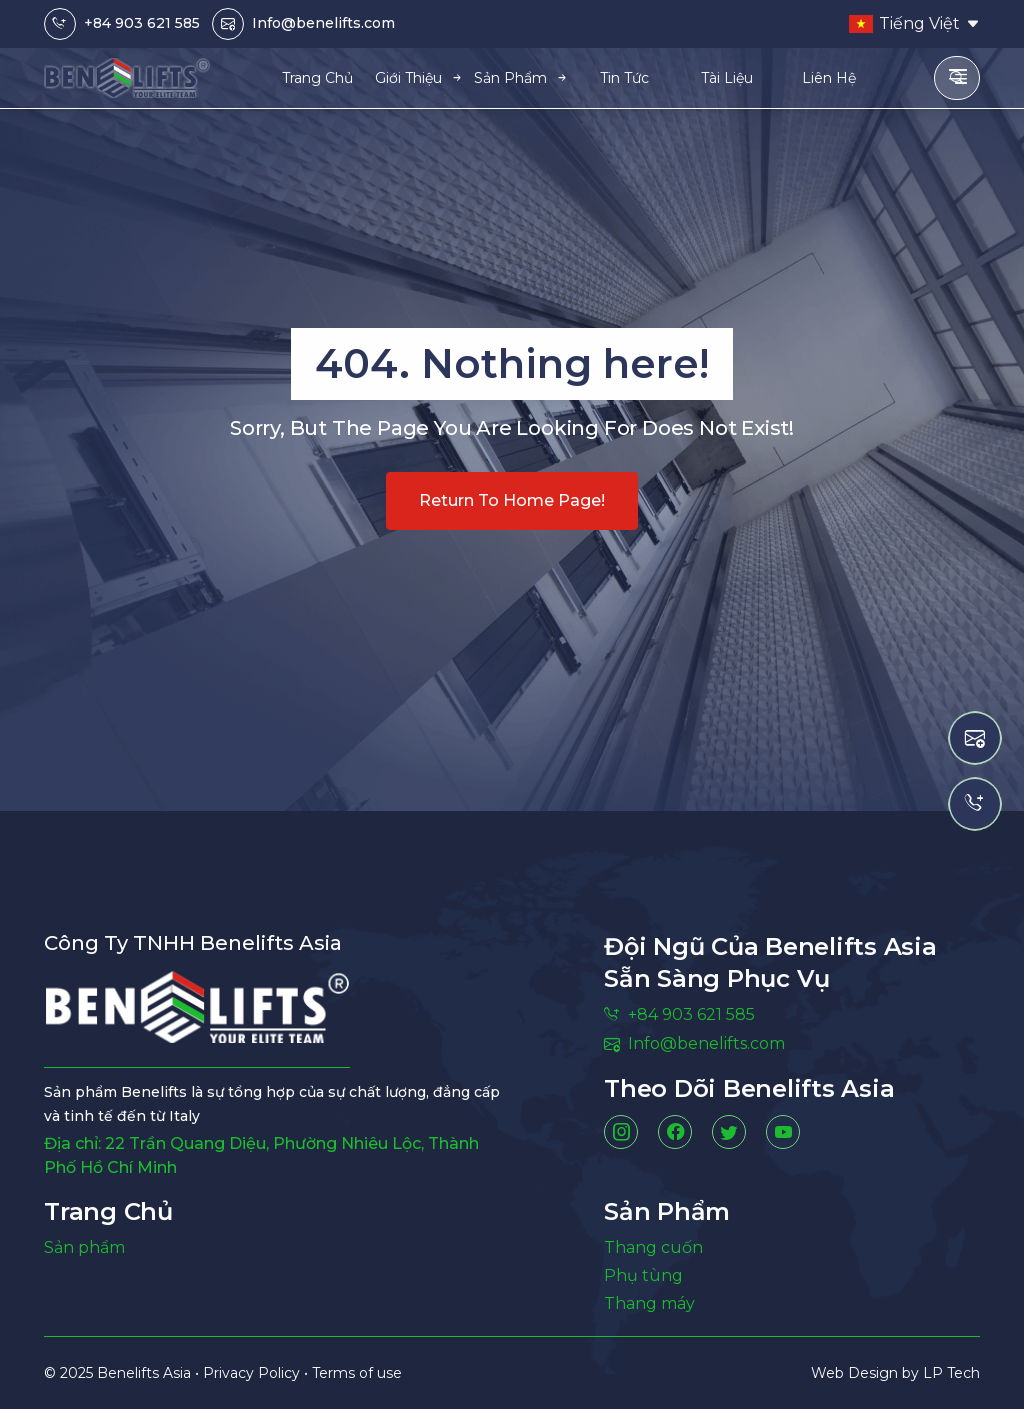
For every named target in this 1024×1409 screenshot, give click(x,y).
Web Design (856, 1373)
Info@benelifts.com (323, 23)
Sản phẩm (84, 1247)
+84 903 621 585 (142, 23)
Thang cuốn (653, 1247)
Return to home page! (512, 500)
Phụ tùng (643, 1275)
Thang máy (649, 1303)
